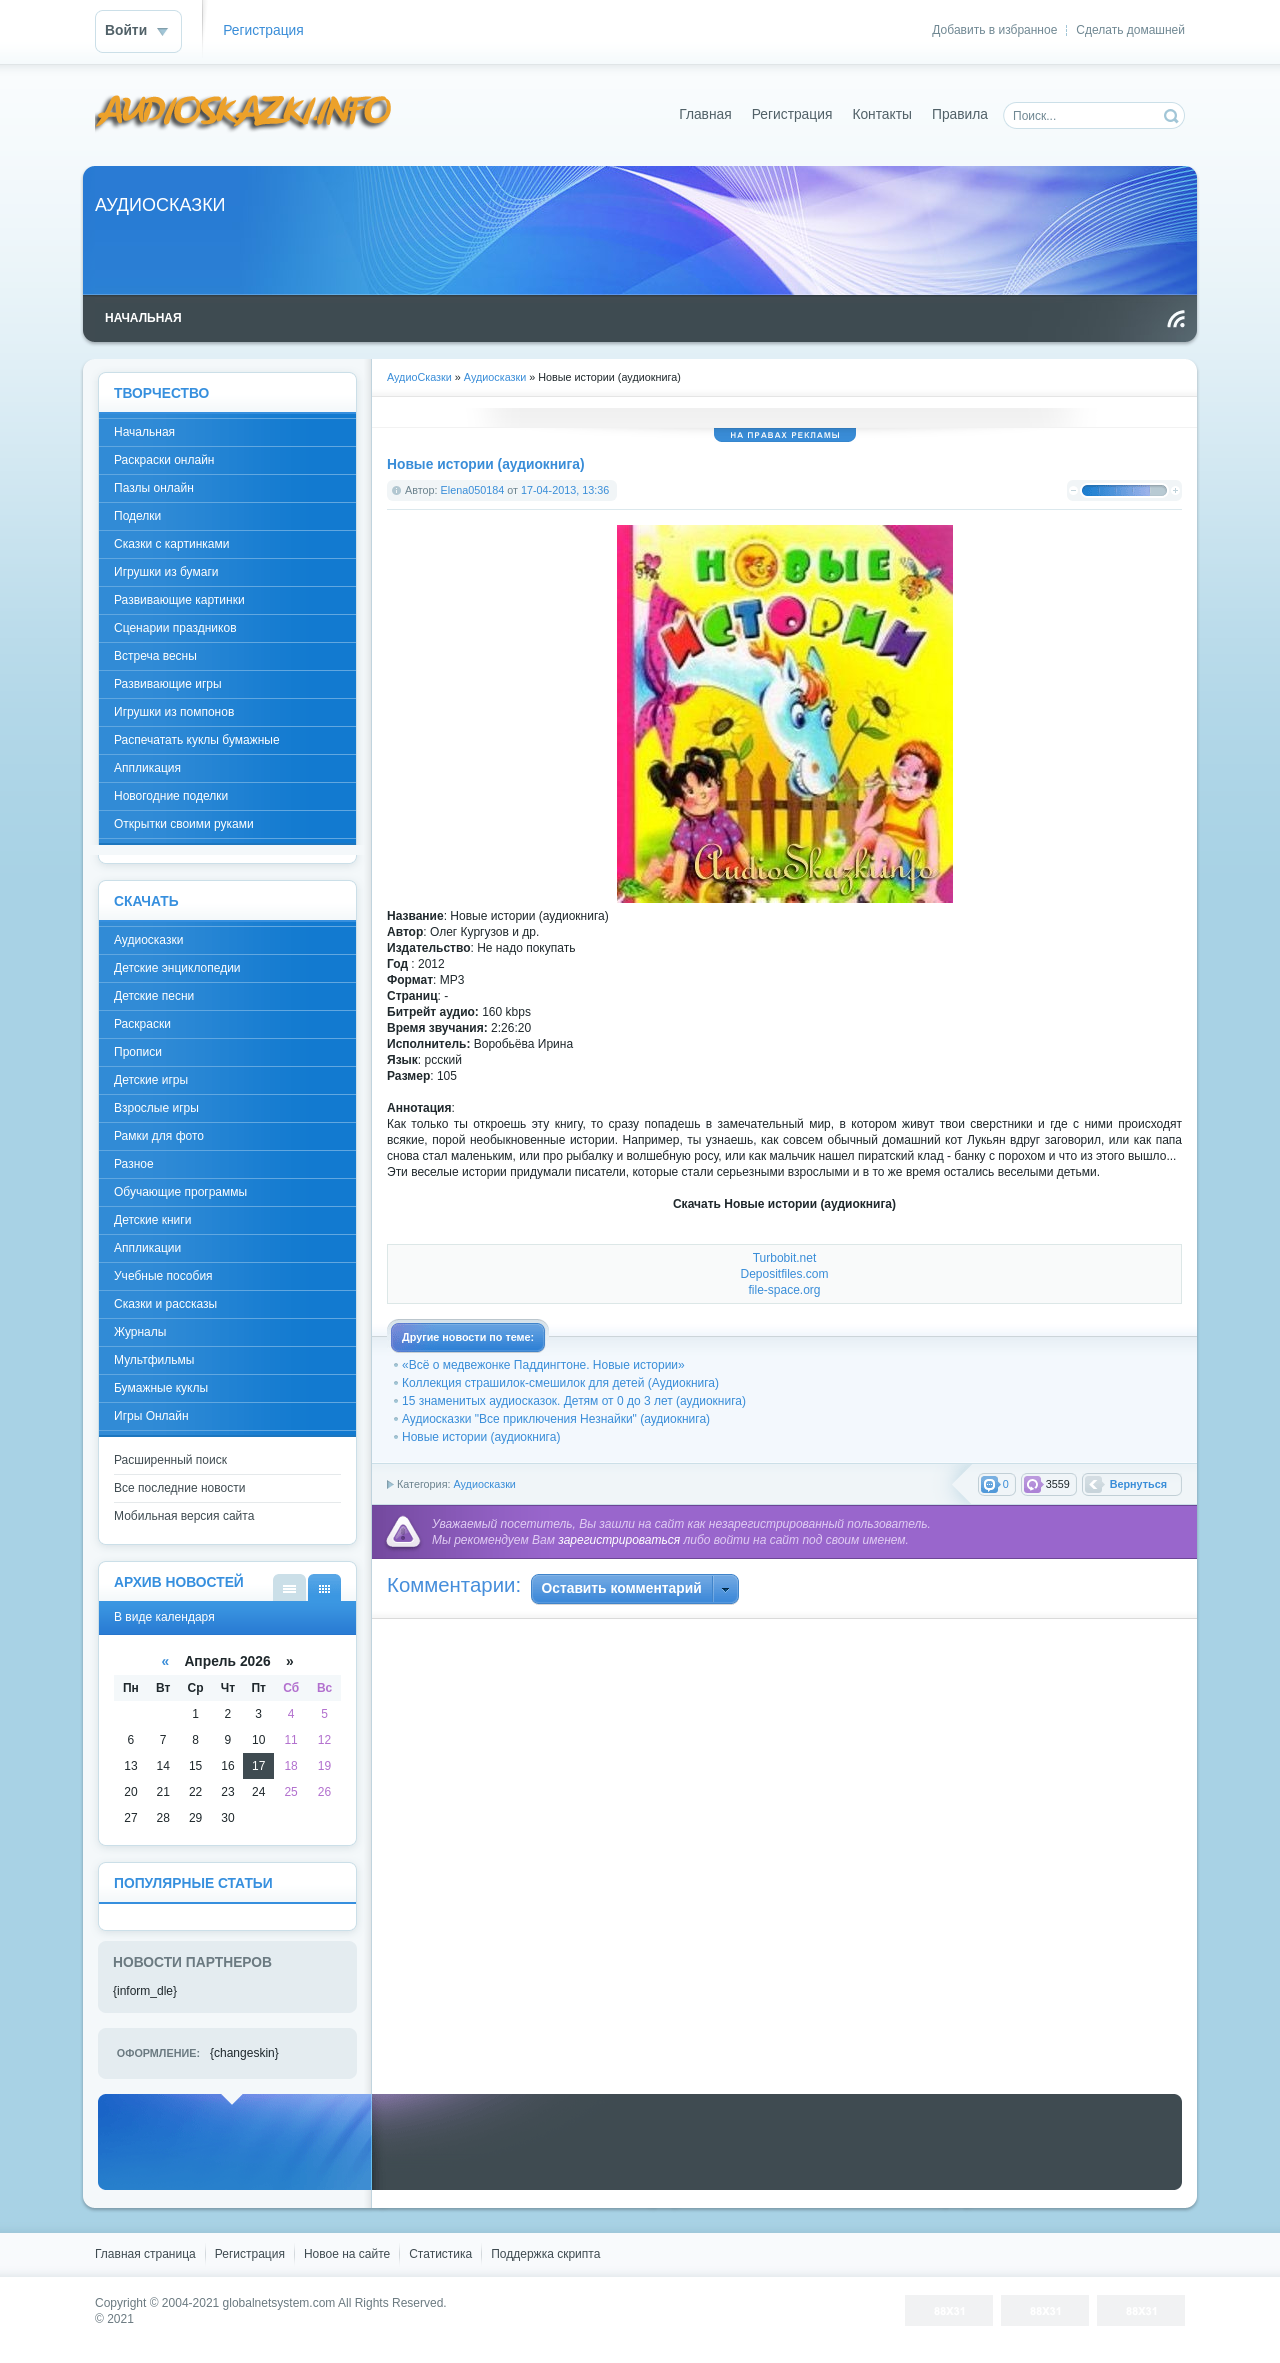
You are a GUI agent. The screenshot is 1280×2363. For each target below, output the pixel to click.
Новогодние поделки (171, 796)
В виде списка (289, 1587)
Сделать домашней (1130, 30)
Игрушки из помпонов (174, 712)
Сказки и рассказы (165, 1304)
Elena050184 (473, 490)
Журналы (140, 1332)
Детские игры (151, 1080)
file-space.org (784, 1290)
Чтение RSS (1176, 319)
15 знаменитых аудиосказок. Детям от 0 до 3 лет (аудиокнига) (574, 1401)
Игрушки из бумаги (166, 572)
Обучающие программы (180, 1192)
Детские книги (152, 1220)
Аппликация (147, 768)
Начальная (144, 432)
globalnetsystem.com (279, 2303)
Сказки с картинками (171, 544)
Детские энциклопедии (177, 968)
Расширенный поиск (170, 1460)
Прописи (138, 1052)
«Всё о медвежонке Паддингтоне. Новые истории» (543, 1365)
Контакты (882, 114)
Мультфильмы (154, 1360)
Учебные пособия (163, 1276)
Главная (705, 114)
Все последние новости (179, 1488)
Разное (134, 1164)
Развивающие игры (168, 684)
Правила (960, 114)
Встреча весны (155, 656)
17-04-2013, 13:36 (565, 490)
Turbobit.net (785, 1258)
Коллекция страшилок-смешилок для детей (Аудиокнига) (560, 1383)
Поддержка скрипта (545, 2254)
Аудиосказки (484, 1484)
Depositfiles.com (784, 1274)
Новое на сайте (347, 2254)
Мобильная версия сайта (184, 1516)
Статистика (440, 2254)
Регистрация (263, 30)
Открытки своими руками (184, 824)
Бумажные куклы (161, 1388)
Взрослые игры (156, 1108)
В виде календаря (324, 1587)
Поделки (137, 516)
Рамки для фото (159, 1136)
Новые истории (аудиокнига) (481, 1437)
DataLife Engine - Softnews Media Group (244, 114)
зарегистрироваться (619, 1540)
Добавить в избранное (994, 30)
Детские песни (154, 996)
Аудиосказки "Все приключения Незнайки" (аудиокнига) (556, 1419)
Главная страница (145, 2254)
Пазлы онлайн (154, 488)
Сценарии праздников (175, 628)
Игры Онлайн (151, 1416)
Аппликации (147, 1248)
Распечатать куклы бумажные (197, 740)
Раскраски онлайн (164, 460)
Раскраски (142, 1024)
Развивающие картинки (179, 600)
